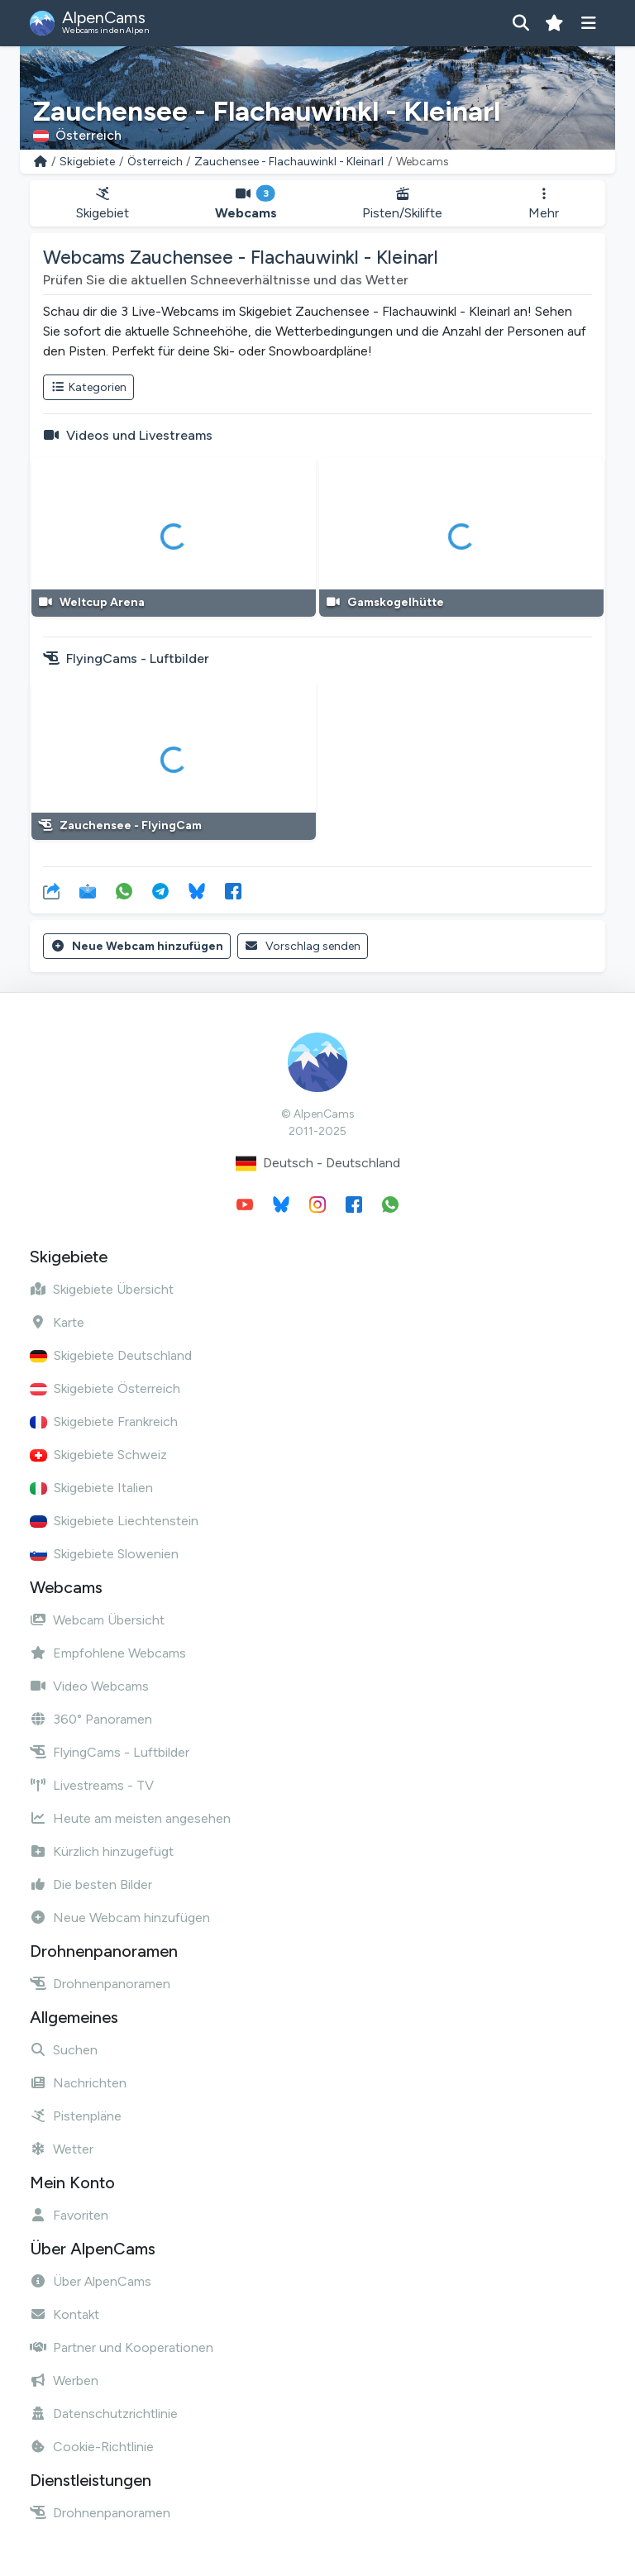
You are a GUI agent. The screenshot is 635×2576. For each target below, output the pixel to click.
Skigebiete (87, 162)
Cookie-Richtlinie (92, 2446)
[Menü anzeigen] (588, 23)
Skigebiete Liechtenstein (114, 1521)
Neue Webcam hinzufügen (136, 946)
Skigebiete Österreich (105, 1388)
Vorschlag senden (303, 946)
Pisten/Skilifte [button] (403, 204)
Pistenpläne (76, 2116)
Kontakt (64, 2314)
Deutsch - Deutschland (318, 1163)
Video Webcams (89, 1686)
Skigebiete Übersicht (102, 1289)
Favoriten (69, 2215)
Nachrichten (78, 2083)
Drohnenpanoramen (100, 1984)
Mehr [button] (543, 204)
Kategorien (88, 387)
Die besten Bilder (91, 1884)
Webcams (246, 204)
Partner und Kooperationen (121, 2347)
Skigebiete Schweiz (98, 1454)
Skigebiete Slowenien (104, 1554)
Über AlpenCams (90, 2281)
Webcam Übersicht (97, 1620)
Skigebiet (102, 204)
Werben (64, 2380)
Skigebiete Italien (91, 1488)
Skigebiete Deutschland (111, 1355)
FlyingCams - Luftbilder (109, 1752)
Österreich (155, 162)
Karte (57, 1322)
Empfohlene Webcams (108, 1653)
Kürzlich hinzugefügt (102, 1851)
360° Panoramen (91, 1719)
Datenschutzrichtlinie (104, 2413)
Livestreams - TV (92, 1785)
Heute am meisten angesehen (130, 1818)
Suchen (64, 2050)
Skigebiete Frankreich (104, 1421)
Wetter (61, 2149)
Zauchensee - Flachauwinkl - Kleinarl (289, 162)
